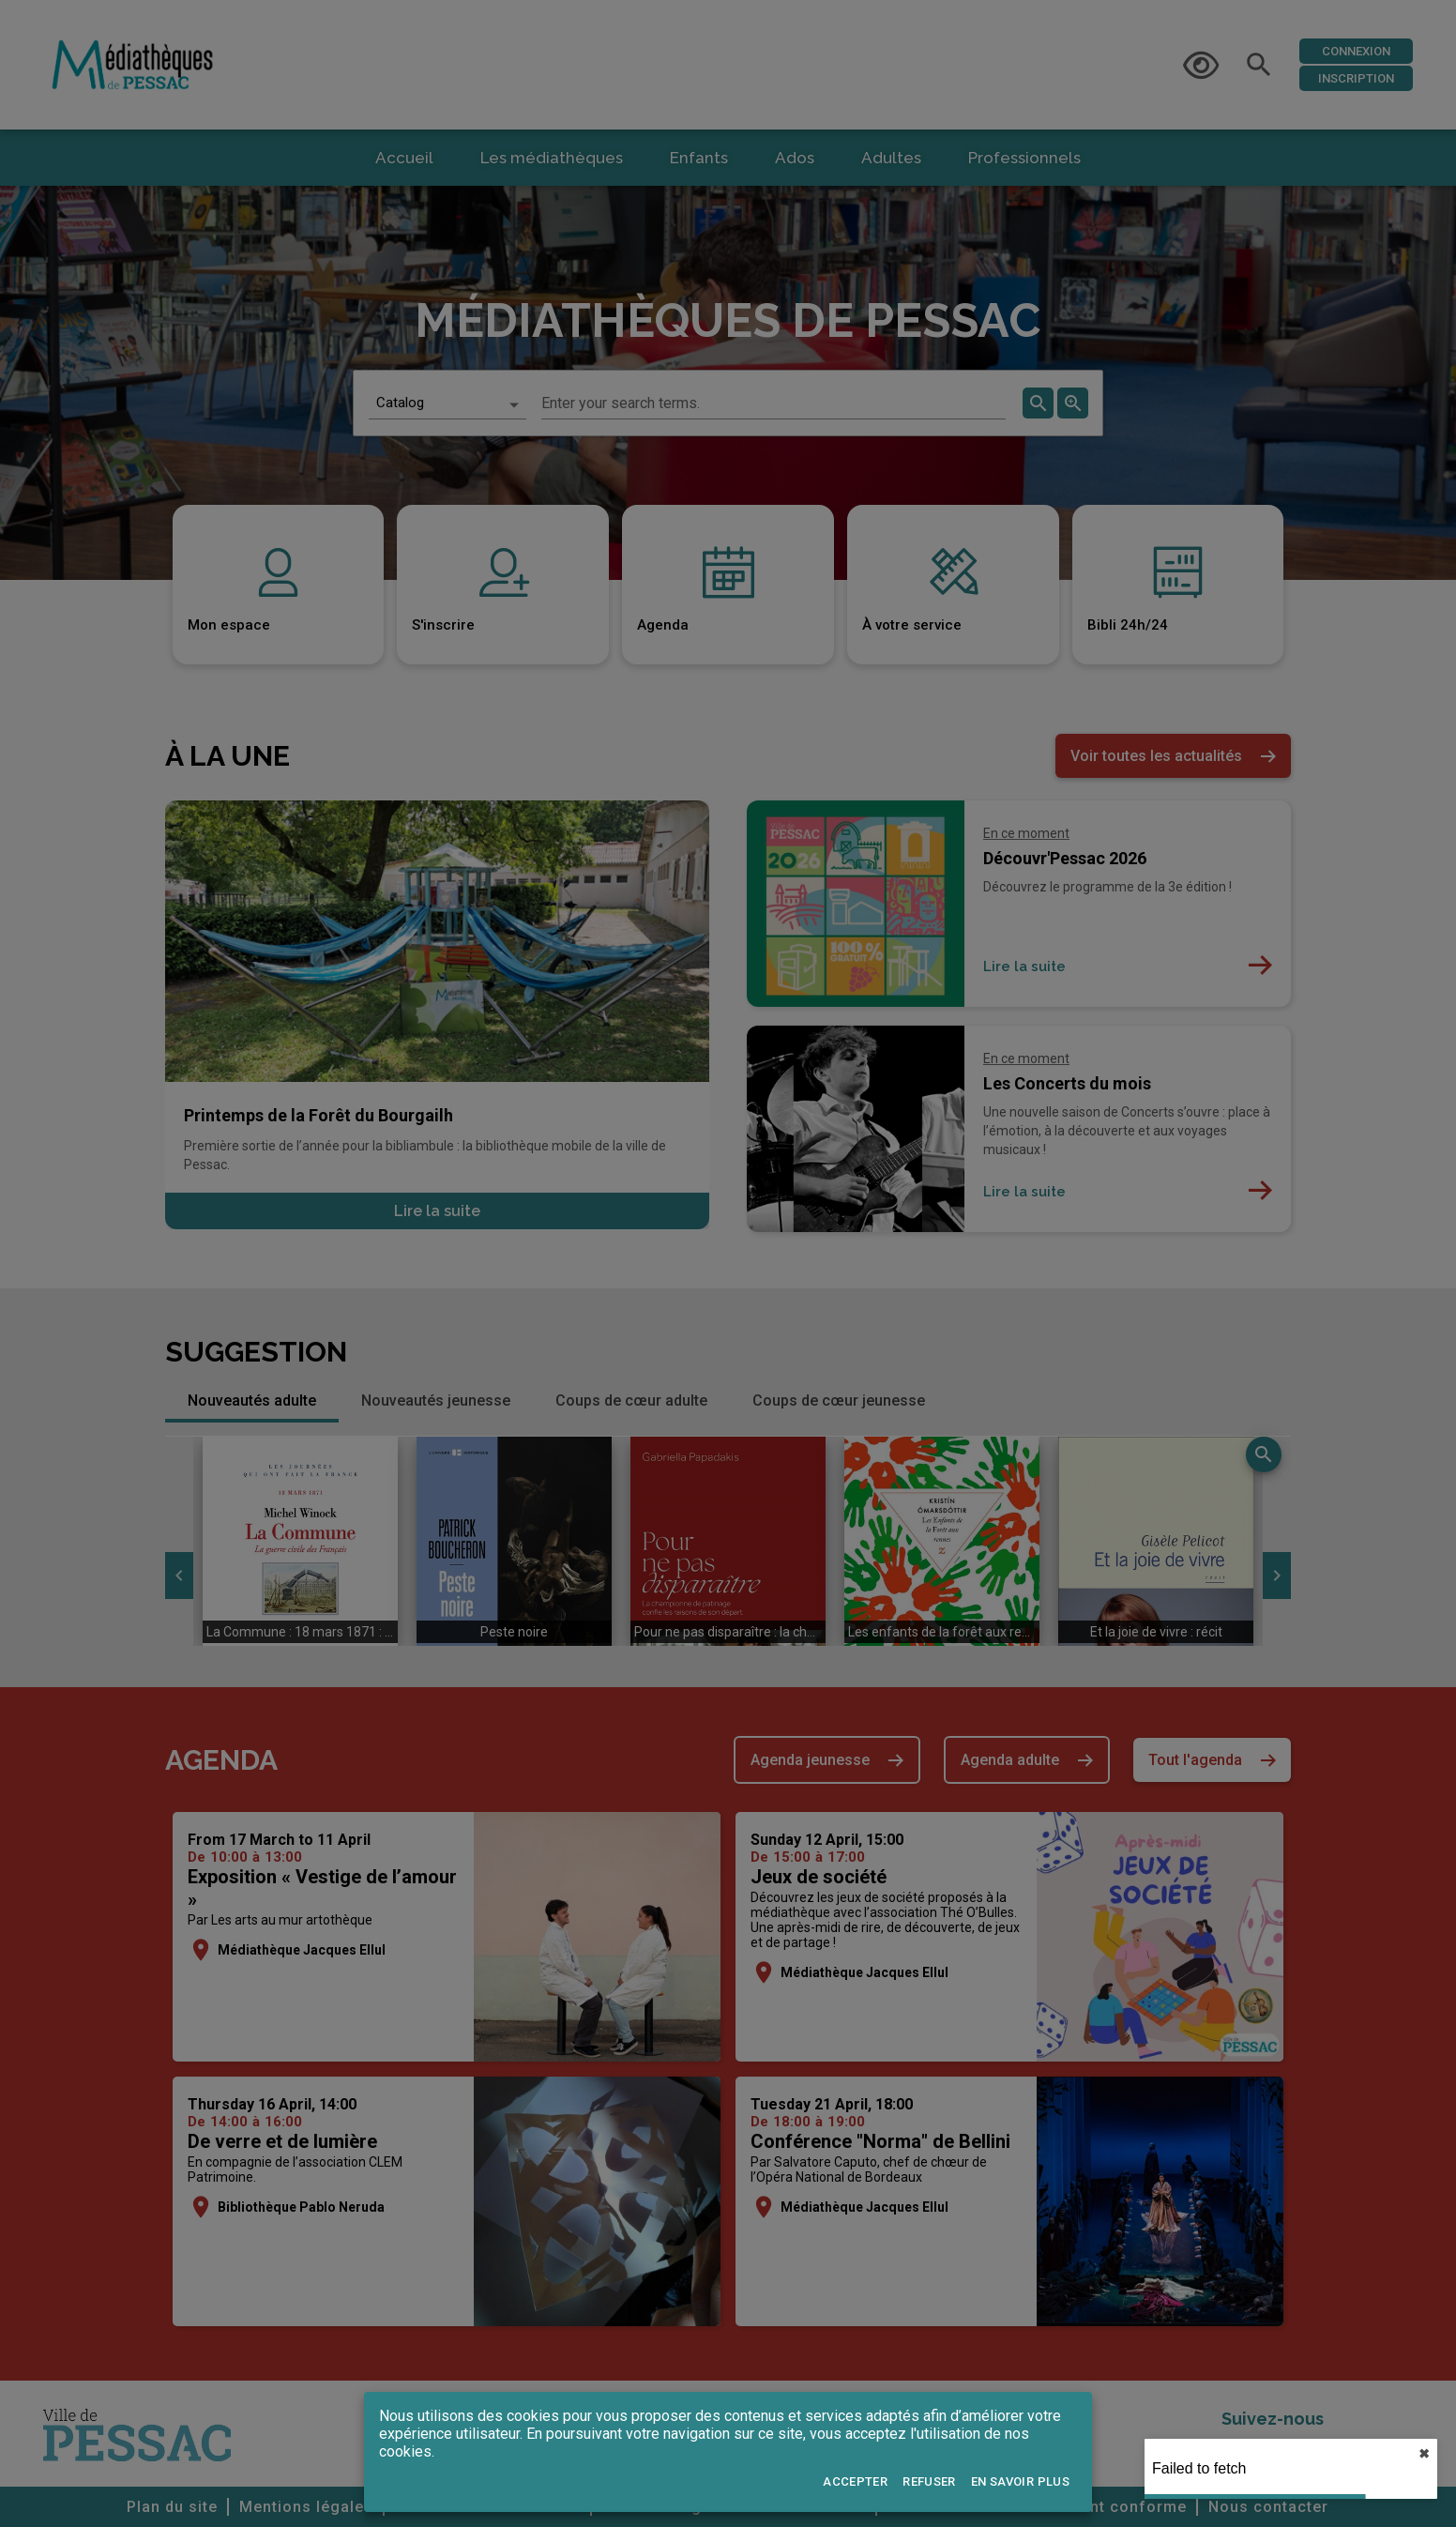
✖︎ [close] (1424, 2453)
